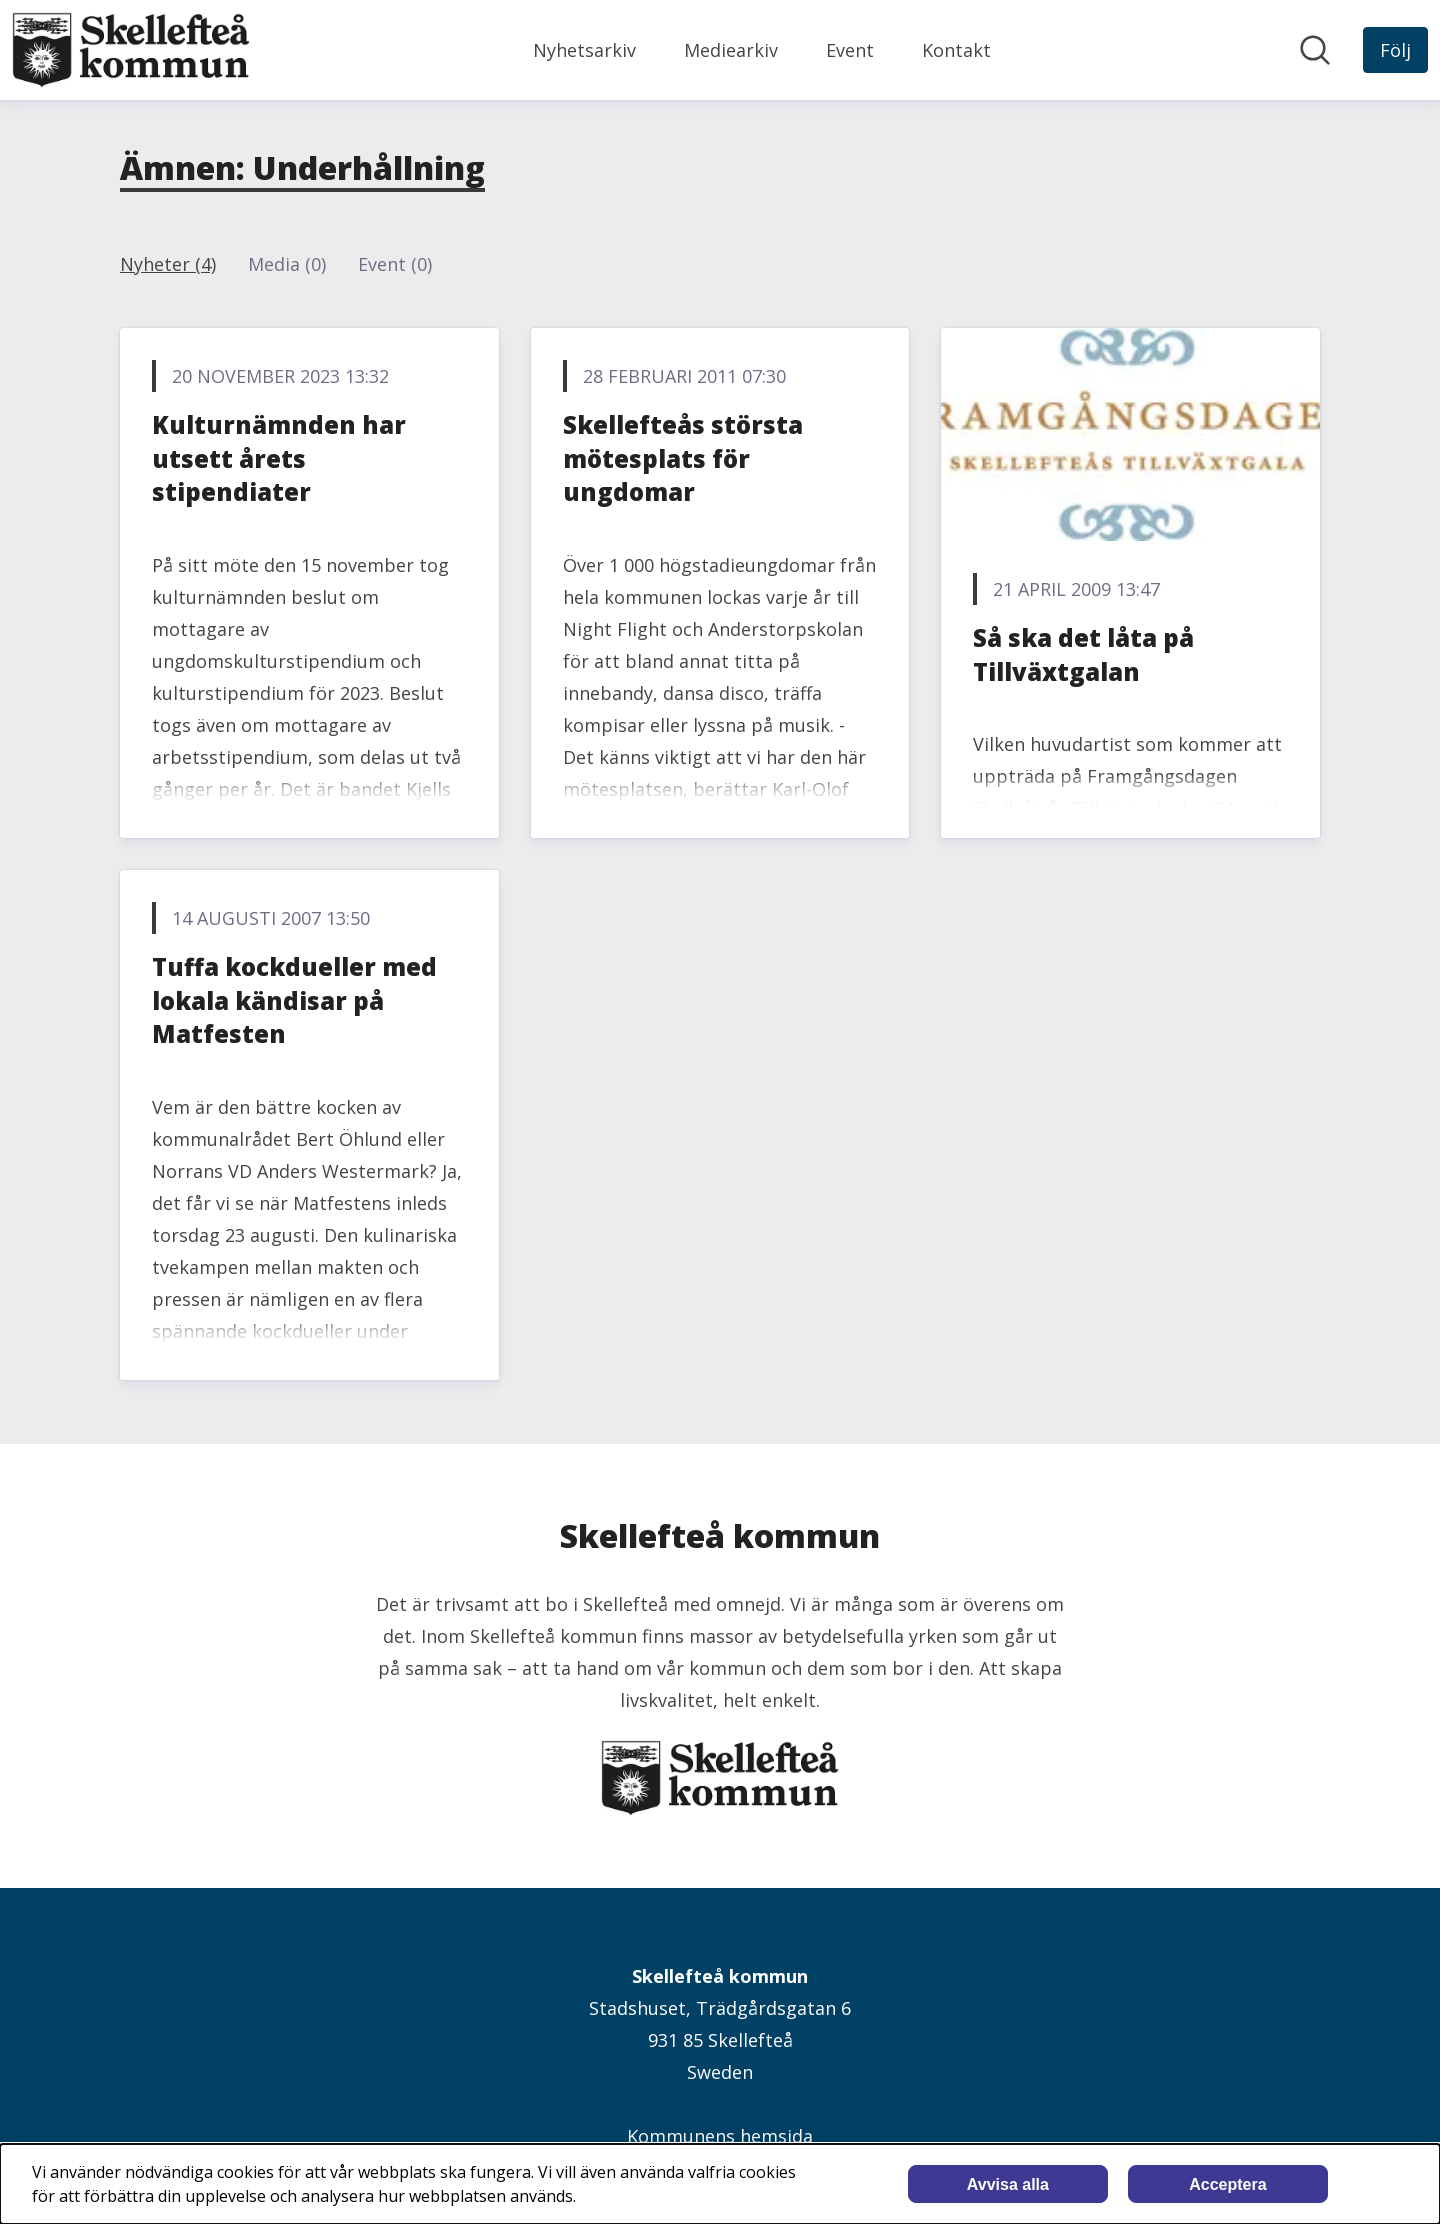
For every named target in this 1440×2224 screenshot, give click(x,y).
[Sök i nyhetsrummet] (1315, 50)
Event (850, 50)
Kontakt (956, 50)
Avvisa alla (1008, 2184)
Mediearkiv (731, 50)
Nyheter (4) (168, 264)
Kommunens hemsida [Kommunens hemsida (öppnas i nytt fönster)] (720, 2136)
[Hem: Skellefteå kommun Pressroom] (131, 50)
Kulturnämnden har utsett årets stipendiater (279, 458)
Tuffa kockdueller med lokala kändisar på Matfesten (294, 1000)
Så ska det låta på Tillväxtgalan (1083, 654)
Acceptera (1227, 2184)
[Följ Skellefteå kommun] (1395, 50)
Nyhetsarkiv (584, 50)
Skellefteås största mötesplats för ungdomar (683, 458)
